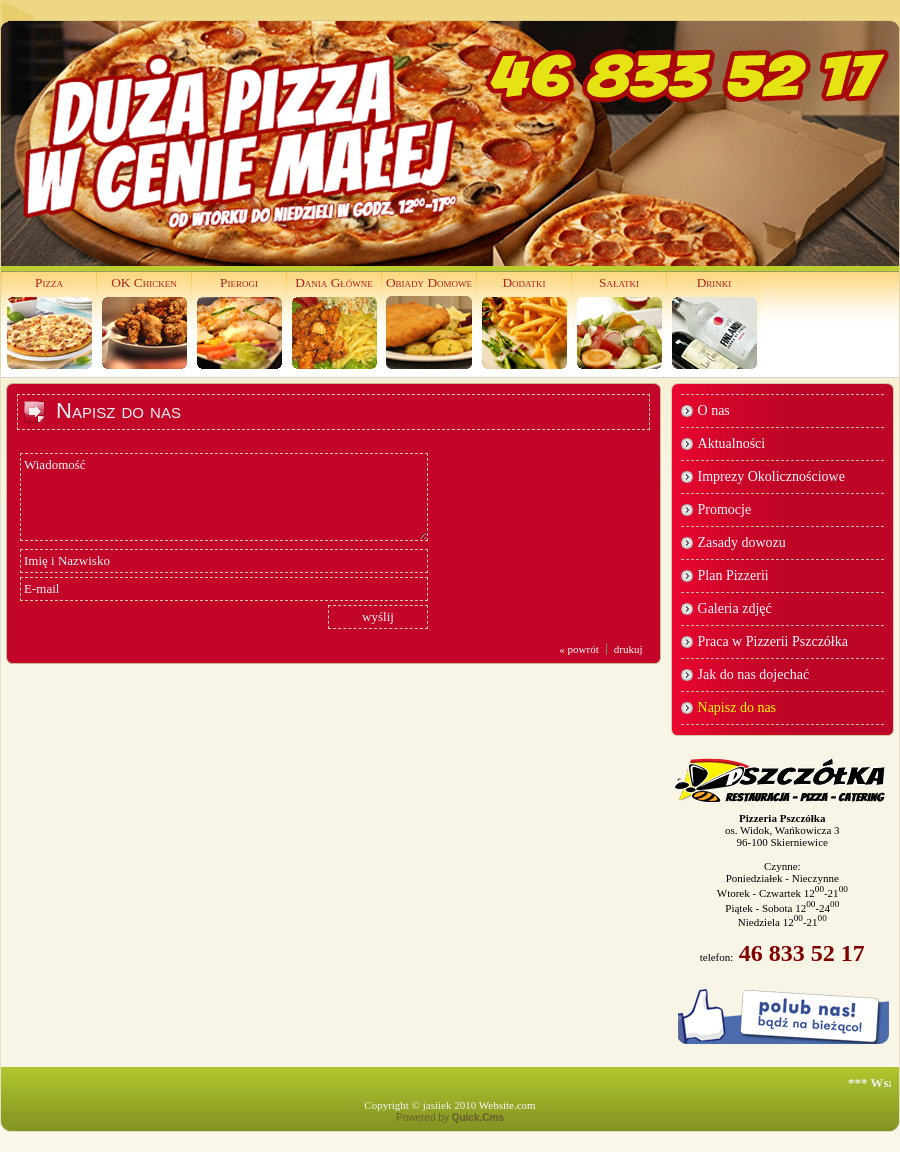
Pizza (49, 282)
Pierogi (239, 282)
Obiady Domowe (429, 282)
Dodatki (523, 282)
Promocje (725, 509)
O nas (714, 410)
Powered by (450, 1117)
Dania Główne (334, 282)
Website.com (507, 1105)
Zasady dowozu (742, 542)
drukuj (628, 649)
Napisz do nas (737, 707)
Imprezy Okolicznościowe (771, 476)
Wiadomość (224, 497)
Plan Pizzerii (733, 575)
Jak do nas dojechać (754, 674)
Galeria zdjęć (735, 608)
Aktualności (732, 443)
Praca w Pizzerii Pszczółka (773, 641)
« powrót (578, 649)
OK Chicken (144, 282)
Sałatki (619, 282)
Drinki (714, 282)
